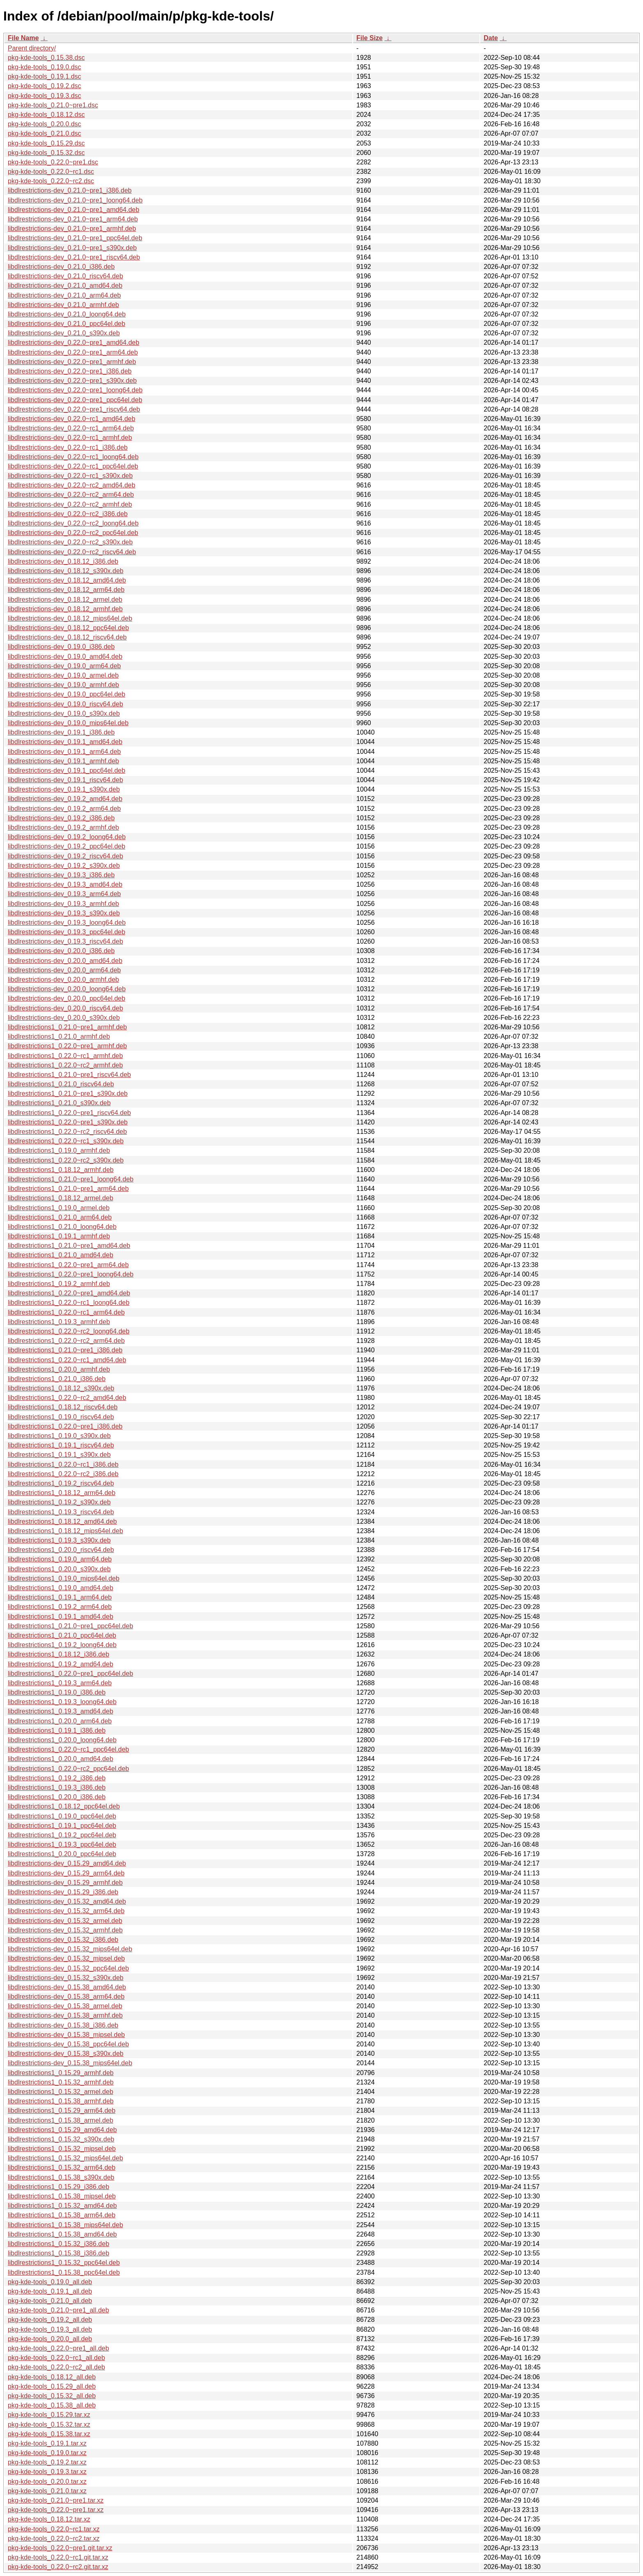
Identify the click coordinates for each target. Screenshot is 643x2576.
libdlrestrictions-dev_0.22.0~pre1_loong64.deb (75, 390)
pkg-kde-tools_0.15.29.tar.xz (49, 2414)
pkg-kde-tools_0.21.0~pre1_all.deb (58, 2310)
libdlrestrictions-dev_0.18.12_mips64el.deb (70, 618)
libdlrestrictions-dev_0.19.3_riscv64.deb (65, 941)
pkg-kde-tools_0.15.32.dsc (46, 152)
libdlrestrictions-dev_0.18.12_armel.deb (65, 599)
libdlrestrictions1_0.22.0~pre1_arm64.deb (68, 1264)
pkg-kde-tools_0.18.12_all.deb (52, 2376)
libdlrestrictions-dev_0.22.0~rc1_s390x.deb (70, 475)
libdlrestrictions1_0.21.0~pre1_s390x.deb (68, 1093)
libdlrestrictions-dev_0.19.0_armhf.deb (63, 684)
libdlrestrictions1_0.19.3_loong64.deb (62, 1701)
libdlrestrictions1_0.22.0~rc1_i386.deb (63, 1464)
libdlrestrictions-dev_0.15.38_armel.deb (65, 2006)
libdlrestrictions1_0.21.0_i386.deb (56, 1378)
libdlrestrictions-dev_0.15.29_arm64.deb (66, 1873)
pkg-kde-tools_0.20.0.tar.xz (47, 2481)
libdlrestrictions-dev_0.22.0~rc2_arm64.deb (71, 494)
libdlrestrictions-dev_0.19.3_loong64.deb (66, 922)
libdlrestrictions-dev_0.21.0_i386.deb (61, 266)
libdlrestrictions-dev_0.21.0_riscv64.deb (65, 276)
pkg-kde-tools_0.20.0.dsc (44, 124)
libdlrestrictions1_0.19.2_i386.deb (56, 1778)
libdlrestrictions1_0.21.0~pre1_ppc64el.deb (70, 1626)
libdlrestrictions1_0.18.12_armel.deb (60, 1198)
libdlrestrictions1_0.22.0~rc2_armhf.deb (65, 1065)
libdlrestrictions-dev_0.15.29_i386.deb (63, 1892)
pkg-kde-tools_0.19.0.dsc (44, 67)
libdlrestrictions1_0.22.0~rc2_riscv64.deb (67, 1131)
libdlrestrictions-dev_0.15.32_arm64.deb (66, 1910)
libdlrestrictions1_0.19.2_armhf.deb (59, 1283)
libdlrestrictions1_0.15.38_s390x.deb (61, 2177)
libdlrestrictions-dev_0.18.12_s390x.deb (65, 570)
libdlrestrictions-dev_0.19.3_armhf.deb (63, 903)
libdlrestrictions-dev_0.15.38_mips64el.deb (70, 2062)
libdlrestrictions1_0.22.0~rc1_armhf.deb (65, 1055)
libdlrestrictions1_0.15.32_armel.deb (60, 2091)
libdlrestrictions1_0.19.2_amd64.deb (60, 1664)
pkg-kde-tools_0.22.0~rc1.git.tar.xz (58, 2557)
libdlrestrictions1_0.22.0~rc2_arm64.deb (66, 1340)
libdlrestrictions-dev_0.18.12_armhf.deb (65, 608)
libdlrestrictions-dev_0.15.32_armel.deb (65, 1920)
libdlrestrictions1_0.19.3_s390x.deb (59, 1540)
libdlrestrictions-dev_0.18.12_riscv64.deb (67, 637)
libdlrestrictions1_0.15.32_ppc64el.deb (64, 2262)
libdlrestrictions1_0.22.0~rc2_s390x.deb (65, 1160)
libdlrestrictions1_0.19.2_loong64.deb (62, 1644)
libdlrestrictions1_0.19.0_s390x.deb (59, 1435)
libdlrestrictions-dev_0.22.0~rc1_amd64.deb (71, 418)
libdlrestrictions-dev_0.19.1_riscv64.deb (65, 779)
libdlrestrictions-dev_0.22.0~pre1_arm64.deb (73, 352)
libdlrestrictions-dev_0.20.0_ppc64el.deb (66, 998)
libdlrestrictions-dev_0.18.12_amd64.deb (67, 580)
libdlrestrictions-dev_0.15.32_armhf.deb (65, 1930)
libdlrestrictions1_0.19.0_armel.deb (58, 1207)
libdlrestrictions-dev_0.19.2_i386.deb (61, 818)
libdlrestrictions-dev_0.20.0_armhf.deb (63, 979)
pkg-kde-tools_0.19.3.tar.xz (47, 2471)
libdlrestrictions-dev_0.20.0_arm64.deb (64, 970)
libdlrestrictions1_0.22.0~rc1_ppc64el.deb (68, 1749)
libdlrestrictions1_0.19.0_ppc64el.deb (62, 1816)
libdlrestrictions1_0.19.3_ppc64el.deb (62, 1844)
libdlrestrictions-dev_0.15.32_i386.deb (63, 1939)
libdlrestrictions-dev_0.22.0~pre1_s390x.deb (72, 380)
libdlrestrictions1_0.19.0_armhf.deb (59, 1150)
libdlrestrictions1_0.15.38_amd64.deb (62, 2234)
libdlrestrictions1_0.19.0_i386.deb (56, 1692)
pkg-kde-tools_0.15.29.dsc (46, 143)
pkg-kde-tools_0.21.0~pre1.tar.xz (55, 2500)
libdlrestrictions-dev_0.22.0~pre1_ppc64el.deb (75, 399)
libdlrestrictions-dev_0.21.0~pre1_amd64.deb (73, 209)
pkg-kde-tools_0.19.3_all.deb (50, 2329)
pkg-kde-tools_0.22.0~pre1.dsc (53, 162)
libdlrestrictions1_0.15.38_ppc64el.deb (64, 2272)
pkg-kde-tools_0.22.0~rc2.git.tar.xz (58, 2566)
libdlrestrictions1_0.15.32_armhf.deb (61, 2082)
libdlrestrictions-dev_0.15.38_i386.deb (63, 2025)
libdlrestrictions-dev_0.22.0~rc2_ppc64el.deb (73, 532)
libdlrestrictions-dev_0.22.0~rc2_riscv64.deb (72, 551)
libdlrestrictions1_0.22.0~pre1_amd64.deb (69, 1293)
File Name (23, 37)
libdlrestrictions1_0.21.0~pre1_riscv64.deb (69, 1074)
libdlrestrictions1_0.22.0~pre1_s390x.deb (68, 1122)
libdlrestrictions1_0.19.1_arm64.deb (60, 1597)
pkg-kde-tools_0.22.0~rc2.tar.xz (54, 2538)
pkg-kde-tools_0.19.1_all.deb (50, 2291)
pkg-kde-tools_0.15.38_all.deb (52, 2405)
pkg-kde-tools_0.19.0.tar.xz (47, 2452)
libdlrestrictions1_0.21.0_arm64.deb (60, 1217)
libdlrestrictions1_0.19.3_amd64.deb (60, 1711)
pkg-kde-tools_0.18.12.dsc (46, 114)
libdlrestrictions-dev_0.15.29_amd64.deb (67, 1863)
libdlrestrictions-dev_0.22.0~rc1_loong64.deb (73, 456)
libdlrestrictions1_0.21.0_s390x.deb (59, 1102)
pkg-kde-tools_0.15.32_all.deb (52, 2395)
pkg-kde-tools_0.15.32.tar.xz (49, 2424)
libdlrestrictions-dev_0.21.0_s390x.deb (64, 333)
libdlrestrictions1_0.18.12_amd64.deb (62, 1521)
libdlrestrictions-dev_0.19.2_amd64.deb (65, 798)
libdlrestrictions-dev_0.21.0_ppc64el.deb (66, 323)
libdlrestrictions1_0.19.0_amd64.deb (60, 1587)
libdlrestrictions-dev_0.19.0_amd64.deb (65, 656)
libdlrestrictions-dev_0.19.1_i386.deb (61, 732)
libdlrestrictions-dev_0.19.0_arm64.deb (64, 665)
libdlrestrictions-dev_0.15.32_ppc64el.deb (68, 1968)
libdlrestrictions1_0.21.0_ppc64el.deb (62, 1635)
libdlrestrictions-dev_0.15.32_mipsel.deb (66, 1958)
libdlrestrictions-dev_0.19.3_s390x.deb (64, 913)
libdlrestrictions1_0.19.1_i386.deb (56, 1730)
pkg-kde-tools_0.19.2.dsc (44, 85)
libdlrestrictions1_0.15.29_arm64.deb (61, 2110)
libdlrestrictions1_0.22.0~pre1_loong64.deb (70, 1274)
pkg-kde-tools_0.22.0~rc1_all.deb (56, 2357)
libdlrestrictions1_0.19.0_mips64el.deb (63, 1578)
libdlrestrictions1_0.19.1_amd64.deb (60, 1616)
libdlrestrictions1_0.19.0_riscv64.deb (61, 1416)
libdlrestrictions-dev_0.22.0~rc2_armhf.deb (70, 504)
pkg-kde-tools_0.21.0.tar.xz (47, 2490)
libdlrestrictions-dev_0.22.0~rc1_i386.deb (68, 447)
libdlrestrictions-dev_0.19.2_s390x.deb (64, 865)
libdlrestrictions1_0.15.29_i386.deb (58, 2186)
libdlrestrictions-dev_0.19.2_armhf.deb (63, 827)
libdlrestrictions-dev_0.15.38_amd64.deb (67, 1987)
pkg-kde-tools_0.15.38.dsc (46, 57)
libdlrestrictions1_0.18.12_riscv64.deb (63, 1407)
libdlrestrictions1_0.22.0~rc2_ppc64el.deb (68, 1768)
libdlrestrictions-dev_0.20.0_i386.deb (61, 950)
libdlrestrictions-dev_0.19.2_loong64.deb (66, 836)
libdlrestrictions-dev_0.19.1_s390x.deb (64, 789)
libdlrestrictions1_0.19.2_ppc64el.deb (62, 1835)
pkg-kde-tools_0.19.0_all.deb (50, 2281)
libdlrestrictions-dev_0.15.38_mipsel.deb (66, 2034)
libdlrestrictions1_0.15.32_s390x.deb (61, 2139)
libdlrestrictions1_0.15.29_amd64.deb (62, 2129)
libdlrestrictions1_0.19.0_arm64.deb (60, 1559)
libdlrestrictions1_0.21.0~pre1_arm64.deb (68, 1188)
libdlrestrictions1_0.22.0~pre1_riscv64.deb (69, 1112)
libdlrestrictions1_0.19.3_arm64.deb (60, 1682)
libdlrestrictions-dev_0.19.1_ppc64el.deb (66, 770)
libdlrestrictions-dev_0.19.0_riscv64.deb (65, 704)
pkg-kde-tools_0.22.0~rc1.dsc (51, 171)
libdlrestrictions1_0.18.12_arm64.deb (61, 1492)
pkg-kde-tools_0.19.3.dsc (44, 95)
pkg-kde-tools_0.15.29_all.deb (52, 2386)
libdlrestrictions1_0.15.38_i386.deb (58, 2253)
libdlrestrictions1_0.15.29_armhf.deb (61, 2072)
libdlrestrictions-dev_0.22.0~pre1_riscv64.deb (74, 409)
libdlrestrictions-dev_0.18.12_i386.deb (63, 561)
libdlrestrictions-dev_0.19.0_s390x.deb (64, 713)
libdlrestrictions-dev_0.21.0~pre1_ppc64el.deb (75, 237)
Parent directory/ (32, 48)
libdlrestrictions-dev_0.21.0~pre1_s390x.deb (72, 247)
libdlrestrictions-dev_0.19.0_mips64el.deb (68, 722)
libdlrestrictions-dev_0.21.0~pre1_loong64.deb (75, 200)
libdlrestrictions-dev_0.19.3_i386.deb (61, 875)
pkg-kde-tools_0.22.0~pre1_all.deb (58, 2348)
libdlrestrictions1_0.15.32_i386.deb (58, 2243)
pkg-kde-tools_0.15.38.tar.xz (49, 2433)
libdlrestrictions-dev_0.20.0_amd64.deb (65, 960)
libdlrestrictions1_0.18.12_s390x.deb (61, 1388)
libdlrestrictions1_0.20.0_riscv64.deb (61, 1549)
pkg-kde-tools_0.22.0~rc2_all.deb (56, 2367)
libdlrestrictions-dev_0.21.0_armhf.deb (63, 304)
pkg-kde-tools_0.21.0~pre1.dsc (53, 105)
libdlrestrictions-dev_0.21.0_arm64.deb (64, 295)
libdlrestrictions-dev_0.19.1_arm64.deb (64, 751)
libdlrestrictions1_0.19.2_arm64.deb (60, 1606)
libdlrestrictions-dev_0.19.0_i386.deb (61, 646)
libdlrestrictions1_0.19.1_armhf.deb (59, 1236)
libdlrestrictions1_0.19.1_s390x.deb (59, 1454)
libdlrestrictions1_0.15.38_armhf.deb (61, 2101)
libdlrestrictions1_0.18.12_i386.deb (58, 1654)
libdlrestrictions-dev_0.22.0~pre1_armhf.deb (72, 361)
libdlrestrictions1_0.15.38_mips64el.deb (65, 2224)
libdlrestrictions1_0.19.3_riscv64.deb (61, 1512)
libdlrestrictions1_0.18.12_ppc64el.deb (64, 1806)
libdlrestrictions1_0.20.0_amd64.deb (60, 1758)
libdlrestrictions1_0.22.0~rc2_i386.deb (63, 1473)
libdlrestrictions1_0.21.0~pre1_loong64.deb (70, 1179)
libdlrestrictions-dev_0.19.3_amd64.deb (65, 884)
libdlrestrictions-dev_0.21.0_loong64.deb (66, 314)
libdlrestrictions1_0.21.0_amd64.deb (60, 1255)
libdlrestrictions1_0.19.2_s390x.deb (59, 1502)
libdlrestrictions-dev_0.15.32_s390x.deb (65, 1977)
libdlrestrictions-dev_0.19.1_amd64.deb (65, 741)
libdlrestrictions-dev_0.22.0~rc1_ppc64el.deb (73, 466)
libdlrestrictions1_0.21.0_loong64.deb (62, 1226)
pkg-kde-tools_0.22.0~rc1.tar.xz (54, 2529)
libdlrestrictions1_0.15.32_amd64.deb (62, 2205)
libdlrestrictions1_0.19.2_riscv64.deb (61, 1483)
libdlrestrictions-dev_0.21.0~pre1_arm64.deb (73, 219)
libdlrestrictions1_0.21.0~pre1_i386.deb (65, 1350)
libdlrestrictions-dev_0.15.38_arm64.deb (66, 1996)
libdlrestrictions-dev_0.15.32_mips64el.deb (70, 1949)
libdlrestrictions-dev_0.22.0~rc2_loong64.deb (73, 523)
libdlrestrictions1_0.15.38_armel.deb (60, 2120)
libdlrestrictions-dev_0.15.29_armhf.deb (65, 1882)
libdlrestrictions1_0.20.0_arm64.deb (60, 1721)
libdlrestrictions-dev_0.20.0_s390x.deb (64, 1017)
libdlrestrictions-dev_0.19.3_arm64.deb (64, 893)
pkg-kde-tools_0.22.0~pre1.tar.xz (55, 2509)
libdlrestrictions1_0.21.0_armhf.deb (59, 1036)
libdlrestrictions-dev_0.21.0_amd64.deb (65, 285)
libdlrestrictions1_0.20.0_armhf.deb (59, 1369)
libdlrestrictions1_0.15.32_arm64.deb (61, 2167)
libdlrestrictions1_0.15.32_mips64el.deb (65, 2158)
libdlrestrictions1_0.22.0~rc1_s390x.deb (65, 1141)
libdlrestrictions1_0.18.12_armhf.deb (61, 1169)
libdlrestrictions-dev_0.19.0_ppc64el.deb (66, 694)
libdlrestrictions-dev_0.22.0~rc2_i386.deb (68, 513)
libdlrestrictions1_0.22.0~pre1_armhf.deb (67, 1045)
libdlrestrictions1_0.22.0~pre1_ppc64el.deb (70, 1673)
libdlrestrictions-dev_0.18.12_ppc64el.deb (68, 627)
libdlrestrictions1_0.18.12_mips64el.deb (65, 1530)
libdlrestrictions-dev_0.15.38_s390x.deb (65, 2053)
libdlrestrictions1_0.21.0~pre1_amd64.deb (69, 1245)
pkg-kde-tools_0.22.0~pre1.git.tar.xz (60, 2547)
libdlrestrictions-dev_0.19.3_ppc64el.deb (66, 931)
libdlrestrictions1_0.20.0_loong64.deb (62, 1739)
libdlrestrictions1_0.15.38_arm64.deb (61, 2215)
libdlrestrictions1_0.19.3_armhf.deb (59, 1321)
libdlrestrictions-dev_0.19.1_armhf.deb (63, 761)
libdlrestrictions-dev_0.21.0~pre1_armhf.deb (72, 228)
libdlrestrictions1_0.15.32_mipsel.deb (62, 2148)
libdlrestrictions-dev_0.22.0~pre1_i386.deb (70, 371)
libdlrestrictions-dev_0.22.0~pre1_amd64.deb (73, 342)
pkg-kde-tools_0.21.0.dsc (44, 133)
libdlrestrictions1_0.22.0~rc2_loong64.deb (69, 1331)
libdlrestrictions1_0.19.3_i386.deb (56, 1787)
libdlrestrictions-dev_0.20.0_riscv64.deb (65, 1008)
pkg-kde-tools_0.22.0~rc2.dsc (51, 180)
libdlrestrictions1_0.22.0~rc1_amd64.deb (67, 1359)
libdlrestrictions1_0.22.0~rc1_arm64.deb (66, 1312)
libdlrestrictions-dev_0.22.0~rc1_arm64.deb (71, 428)
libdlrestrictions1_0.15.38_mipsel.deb (62, 2196)
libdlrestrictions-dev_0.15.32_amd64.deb (67, 1901)
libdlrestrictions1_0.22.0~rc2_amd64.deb (67, 1397)
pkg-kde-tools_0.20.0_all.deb (50, 2338)
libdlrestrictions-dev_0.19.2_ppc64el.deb (66, 846)
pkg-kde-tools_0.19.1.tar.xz (47, 2443)
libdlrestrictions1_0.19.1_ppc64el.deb (62, 1825)
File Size (369, 37)
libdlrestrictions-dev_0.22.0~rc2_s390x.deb (70, 542)
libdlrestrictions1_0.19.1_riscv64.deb (61, 1445)
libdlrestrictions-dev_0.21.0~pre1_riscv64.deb (74, 257)
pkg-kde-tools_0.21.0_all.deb (50, 2300)
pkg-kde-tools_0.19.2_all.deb (50, 2319)
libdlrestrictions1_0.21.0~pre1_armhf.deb (67, 1027)
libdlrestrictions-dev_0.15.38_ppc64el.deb (68, 2044)
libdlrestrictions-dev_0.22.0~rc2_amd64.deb (71, 485)
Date (490, 37)
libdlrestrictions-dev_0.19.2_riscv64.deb (65, 856)
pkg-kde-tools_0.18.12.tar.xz (49, 2519)
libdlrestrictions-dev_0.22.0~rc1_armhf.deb (70, 437)
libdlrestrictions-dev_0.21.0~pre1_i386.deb (70, 190)
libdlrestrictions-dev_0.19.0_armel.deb (63, 675)
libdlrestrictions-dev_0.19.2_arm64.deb (64, 808)
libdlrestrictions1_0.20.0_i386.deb (56, 1796)
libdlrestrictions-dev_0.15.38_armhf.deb (65, 2015)
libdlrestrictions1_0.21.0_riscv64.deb (61, 1084)
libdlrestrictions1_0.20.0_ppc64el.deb (62, 1853)
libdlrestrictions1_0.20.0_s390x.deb (59, 1569)
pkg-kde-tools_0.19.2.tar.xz (47, 2462)
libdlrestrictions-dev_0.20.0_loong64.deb (66, 988)
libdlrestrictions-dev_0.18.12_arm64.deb (66, 589)
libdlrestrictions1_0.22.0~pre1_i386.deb (65, 1426)
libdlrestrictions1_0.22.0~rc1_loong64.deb (69, 1302)
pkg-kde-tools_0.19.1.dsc (44, 76)
